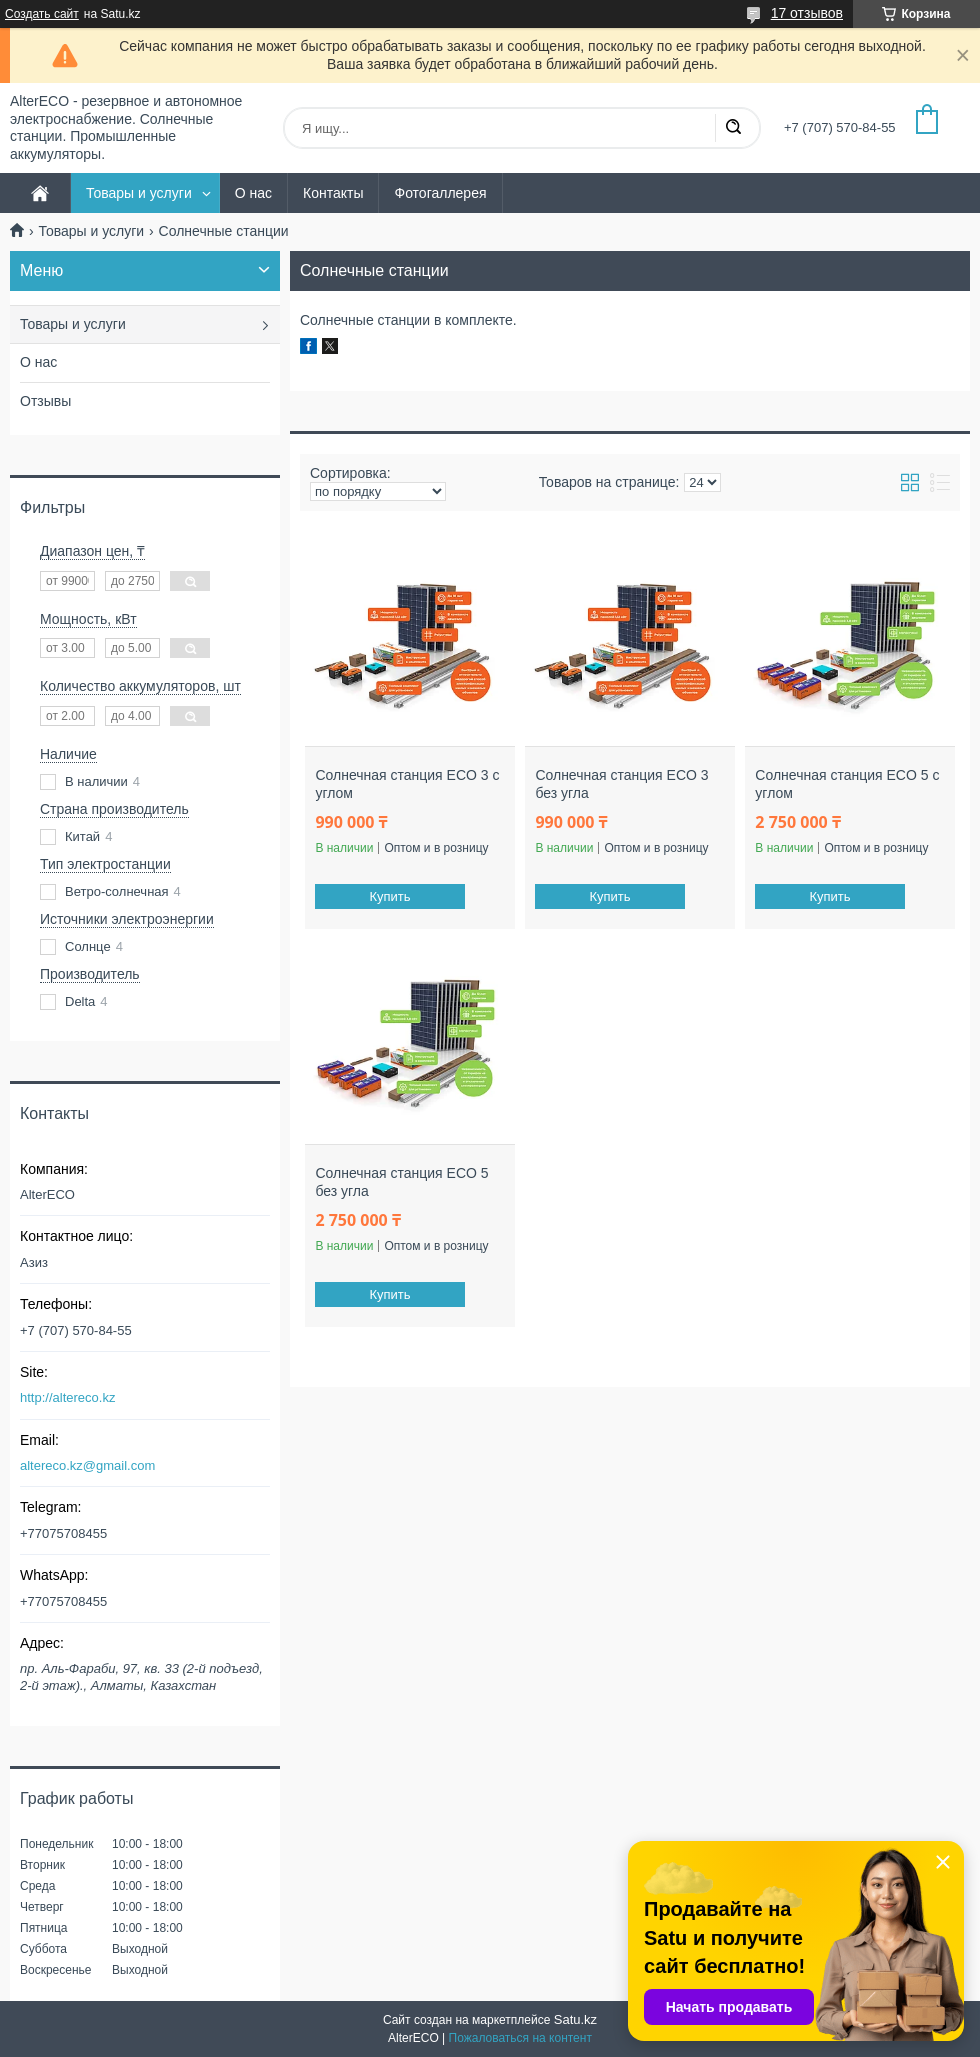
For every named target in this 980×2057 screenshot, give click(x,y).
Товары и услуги (139, 193)
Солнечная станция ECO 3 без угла (621, 784)
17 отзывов (807, 13)
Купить (390, 896)
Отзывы (45, 401)
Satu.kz (575, 2019)
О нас (253, 193)
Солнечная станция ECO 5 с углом (847, 784)
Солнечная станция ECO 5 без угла (401, 1182)
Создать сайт (42, 14)
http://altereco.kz (67, 1397)
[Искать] (733, 128)
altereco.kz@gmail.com (87, 1465)
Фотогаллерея (440, 193)
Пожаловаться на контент (520, 2038)
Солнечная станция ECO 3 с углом (407, 784)
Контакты (333, 193)
